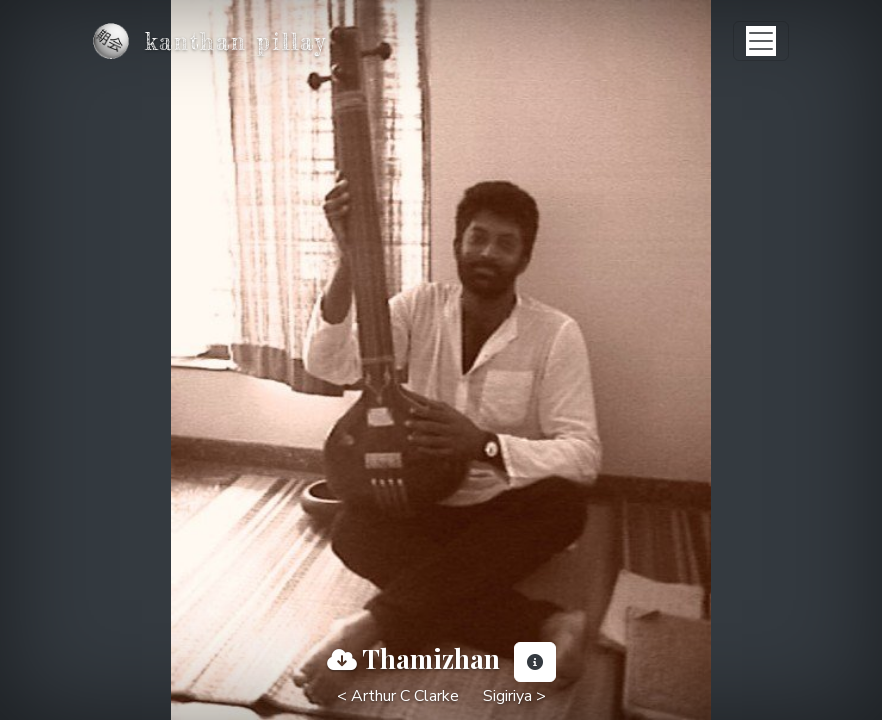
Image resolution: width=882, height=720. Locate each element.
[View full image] (342, 660)
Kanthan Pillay (236, 41)
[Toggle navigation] (761, 41)
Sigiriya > (514, 696)
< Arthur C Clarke (398, 696)
